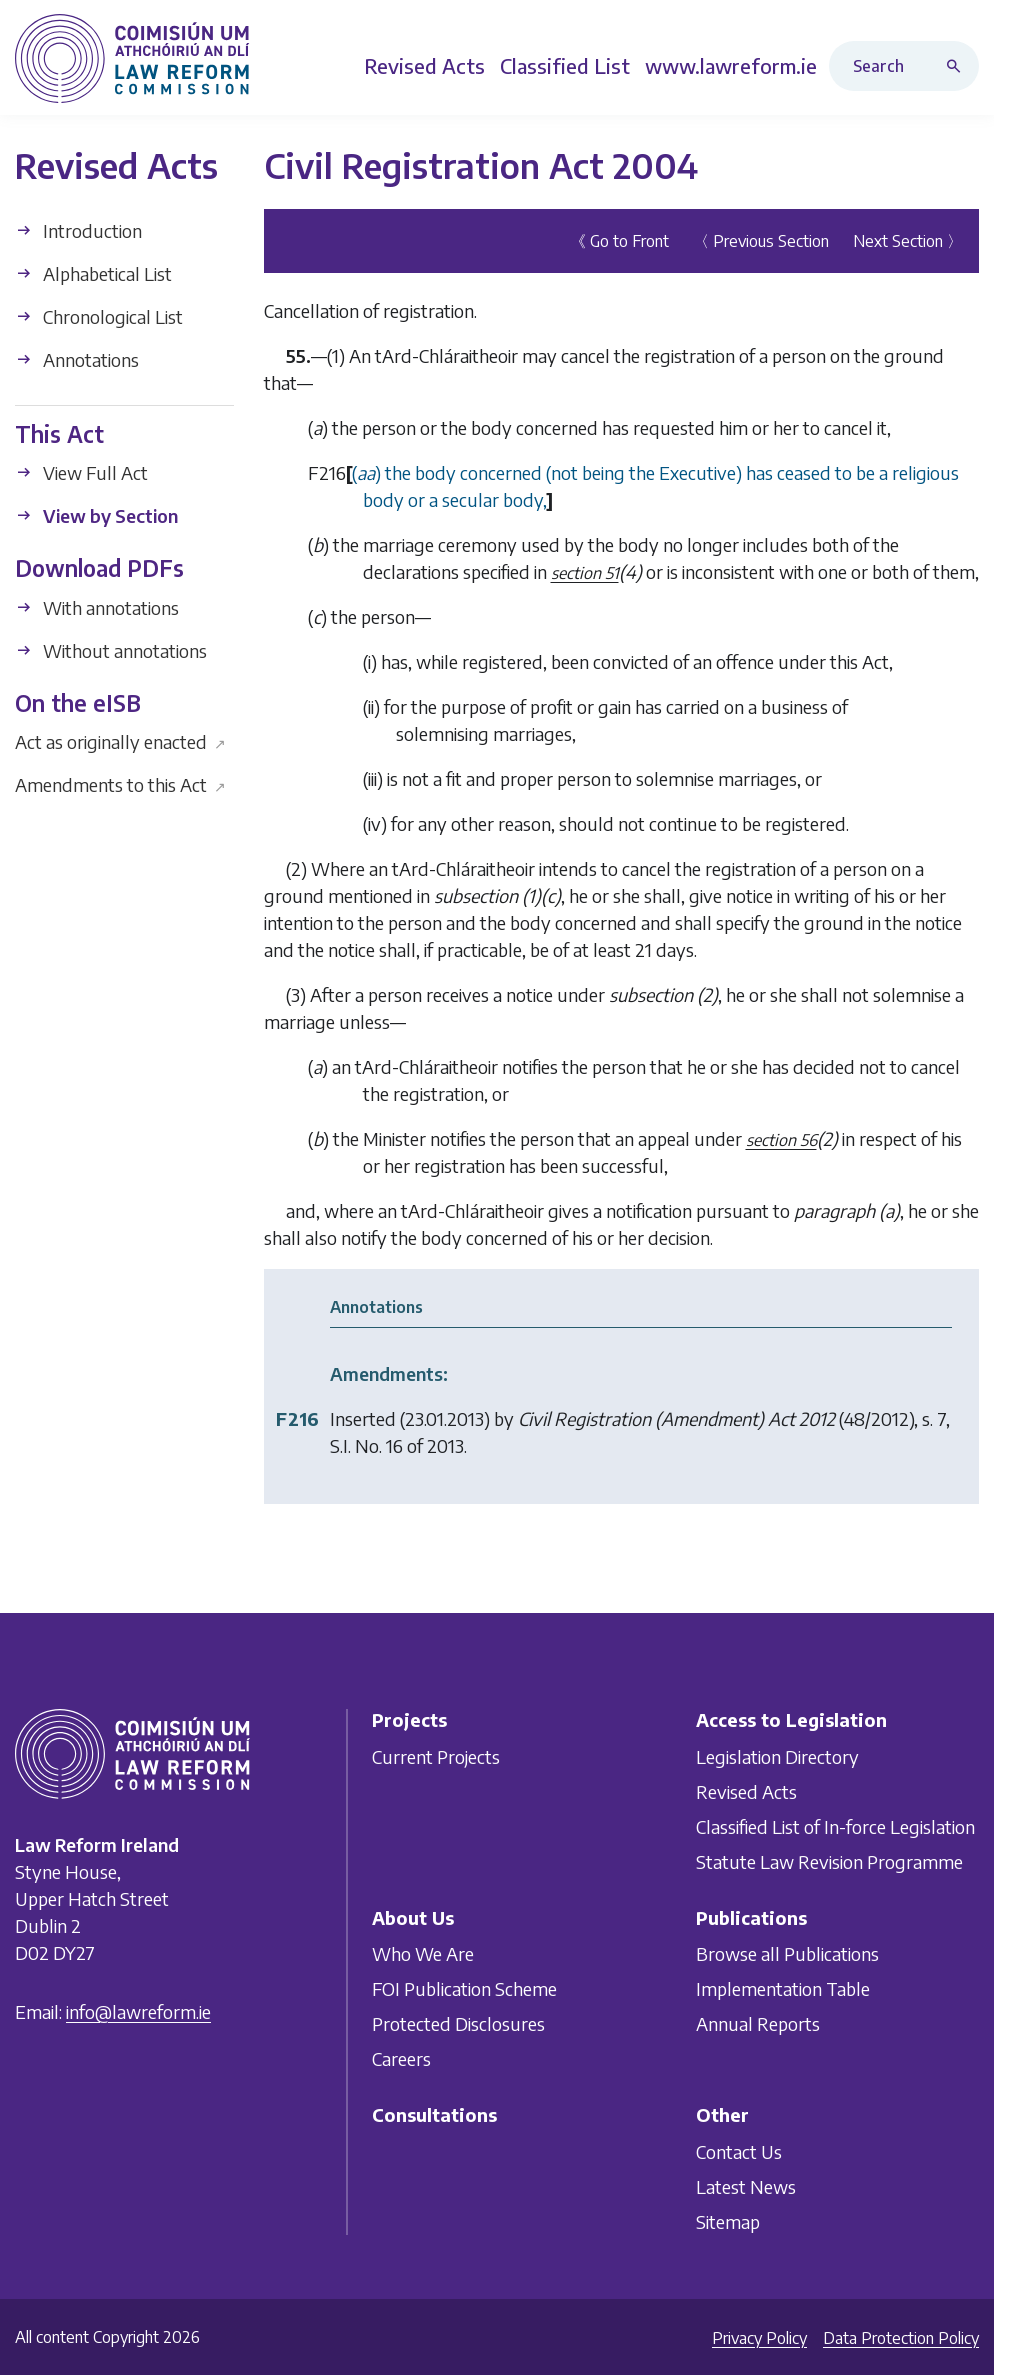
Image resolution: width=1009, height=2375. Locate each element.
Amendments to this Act (120, 784)
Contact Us (739, 2151)
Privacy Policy (759, 2338)
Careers (401, 2058)
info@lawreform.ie (138, 2011)
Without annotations (111, 650)
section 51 (585, 573)
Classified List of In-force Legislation (835, 1826)
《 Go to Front (619, 241)
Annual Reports (758, 2023)
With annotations (97, 607)
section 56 (781, 1140)
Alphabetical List (93, 273)
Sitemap (728, 2221)
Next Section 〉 (908, 241)
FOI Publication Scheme (464, 1988)
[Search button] (958, 66)
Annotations (77, 359)
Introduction (78, 230)
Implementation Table (783, 1988)
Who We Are (423, 1953)
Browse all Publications (787, 1953)
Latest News (746, 2186)
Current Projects (436, 1756)
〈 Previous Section (761, 241)
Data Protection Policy (901, 2338)
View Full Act (81, 472)
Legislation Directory (777, 1756)
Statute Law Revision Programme (829, 1861)
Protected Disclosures (458, 2023)
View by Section (96, 515)
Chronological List (99, 316)
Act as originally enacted (120, 741)
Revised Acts (746, 1791)
